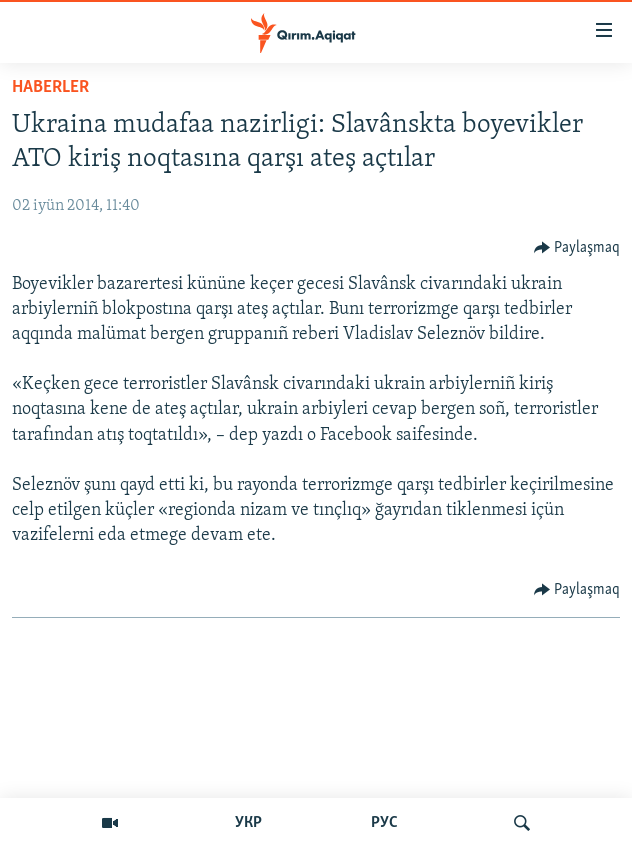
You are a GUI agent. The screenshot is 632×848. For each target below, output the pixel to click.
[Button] (577, 248)
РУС (384, 823)
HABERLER (50, 87)
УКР (248, 823)
